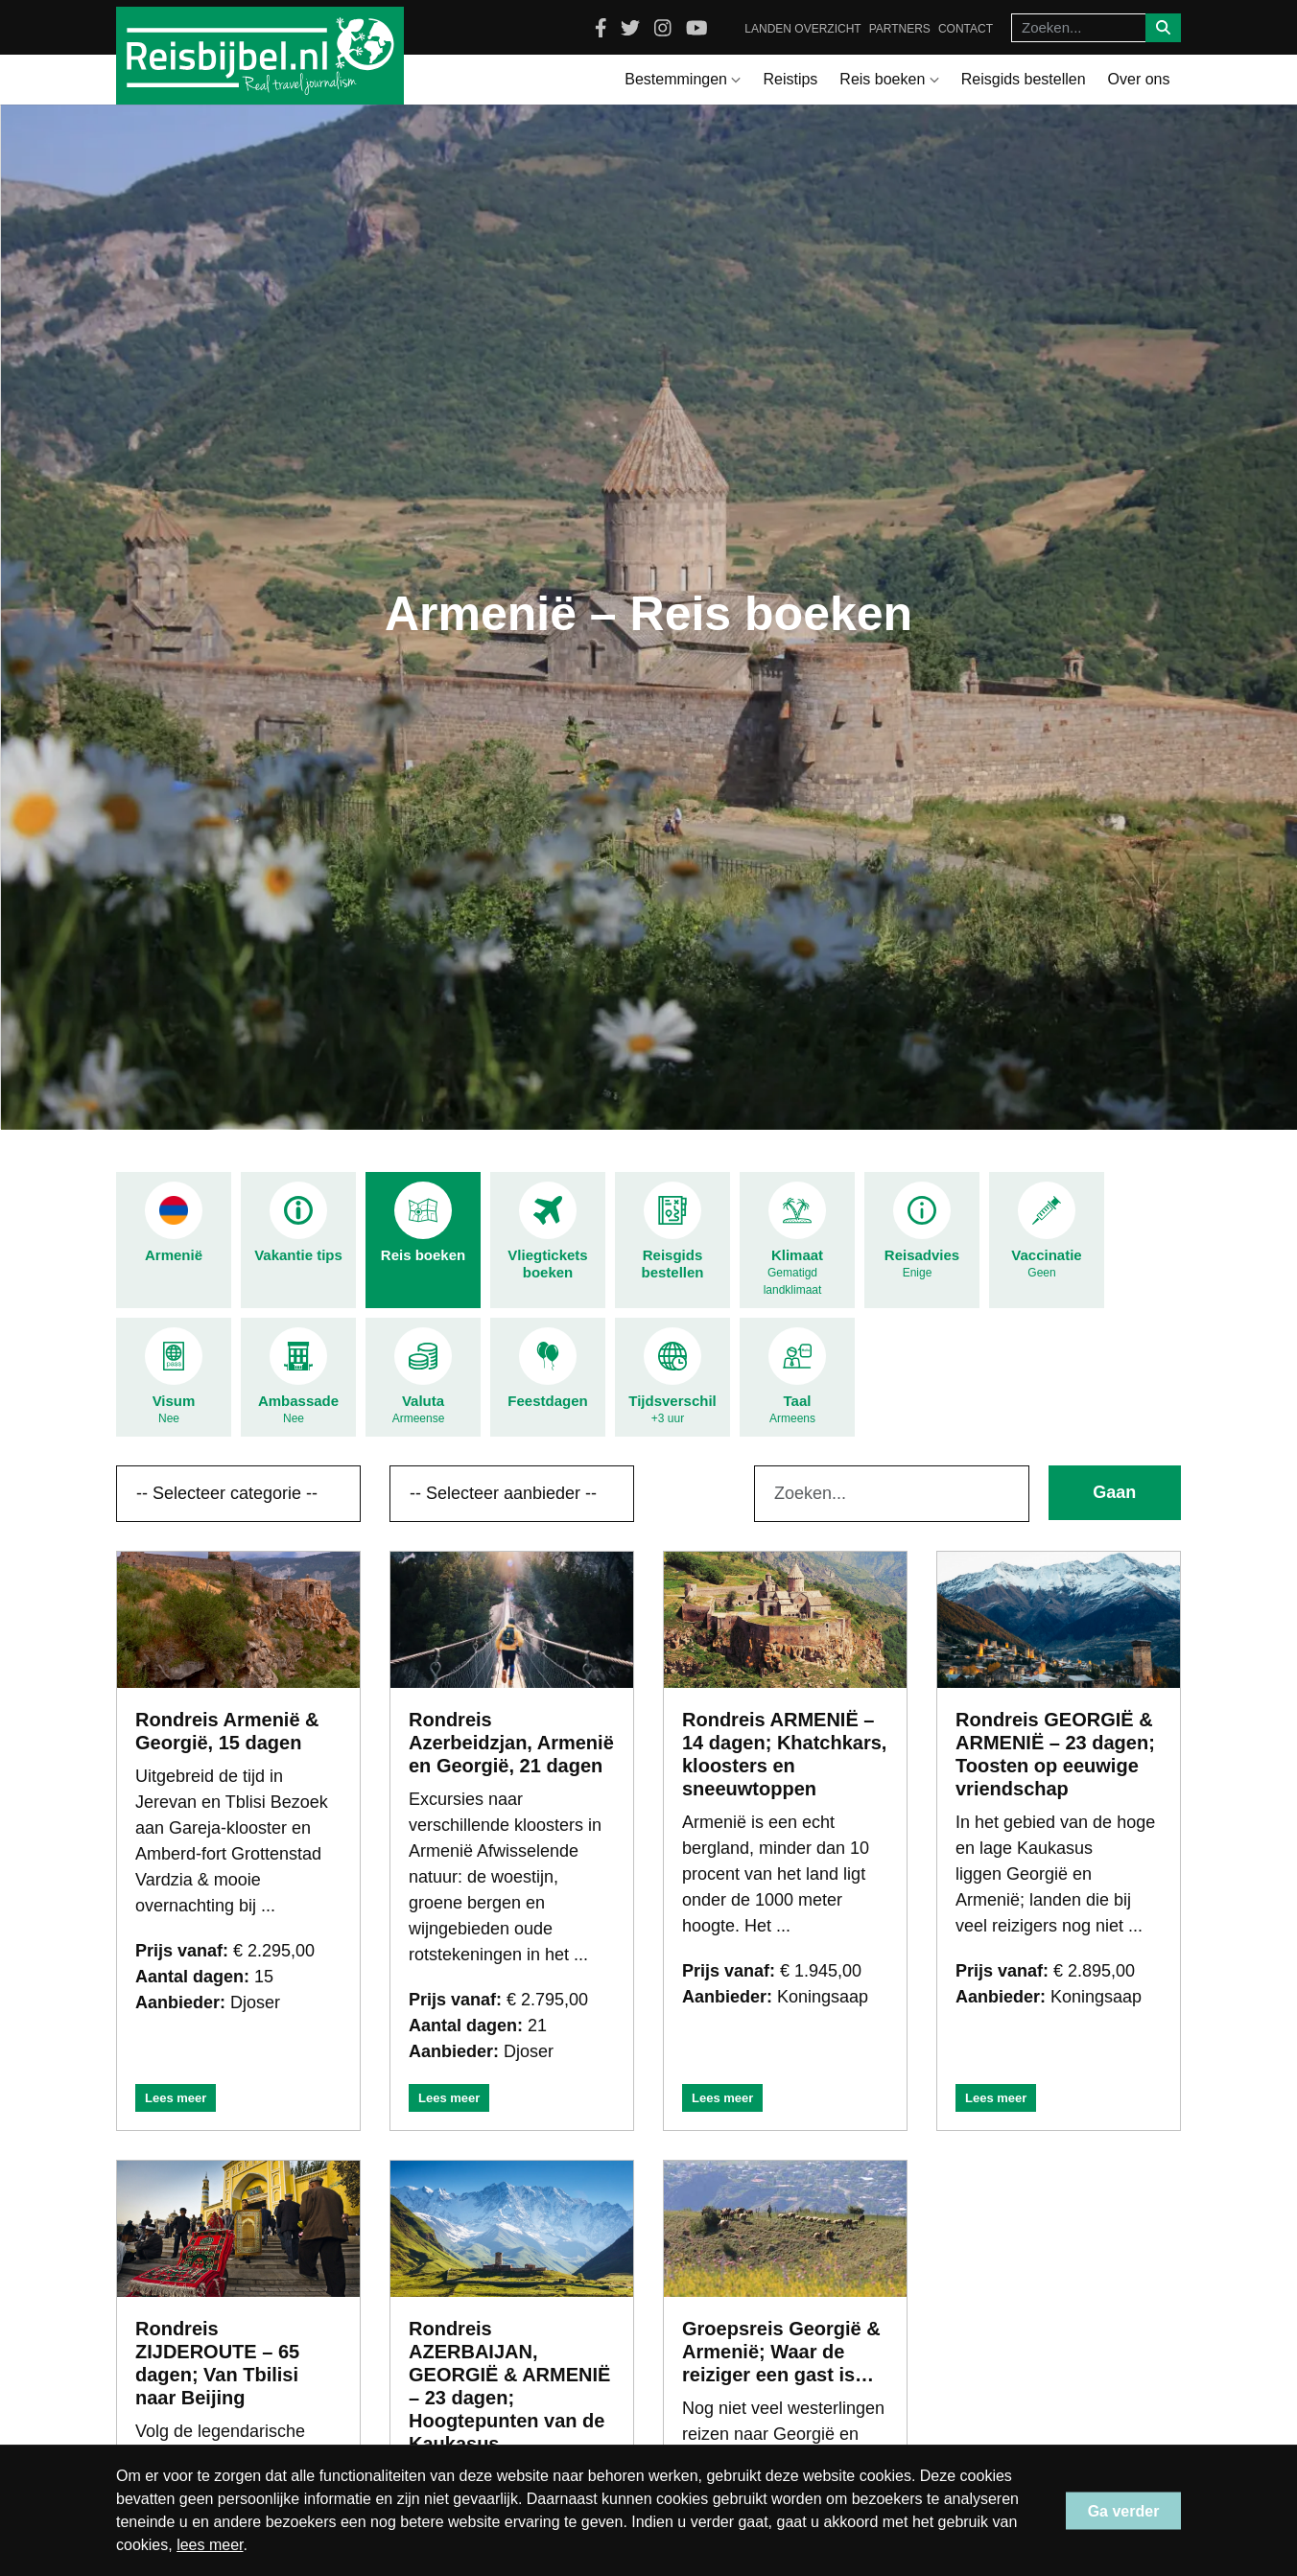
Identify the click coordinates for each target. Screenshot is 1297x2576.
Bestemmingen (683, 79)
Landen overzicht (802, 28)
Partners (900, 28)
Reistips (790, 79)
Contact (965, 28)
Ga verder (1124, 2510)
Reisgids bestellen (1023, 79)
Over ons (1139, 79)
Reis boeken (888, 79)
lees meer (210, 2545)
